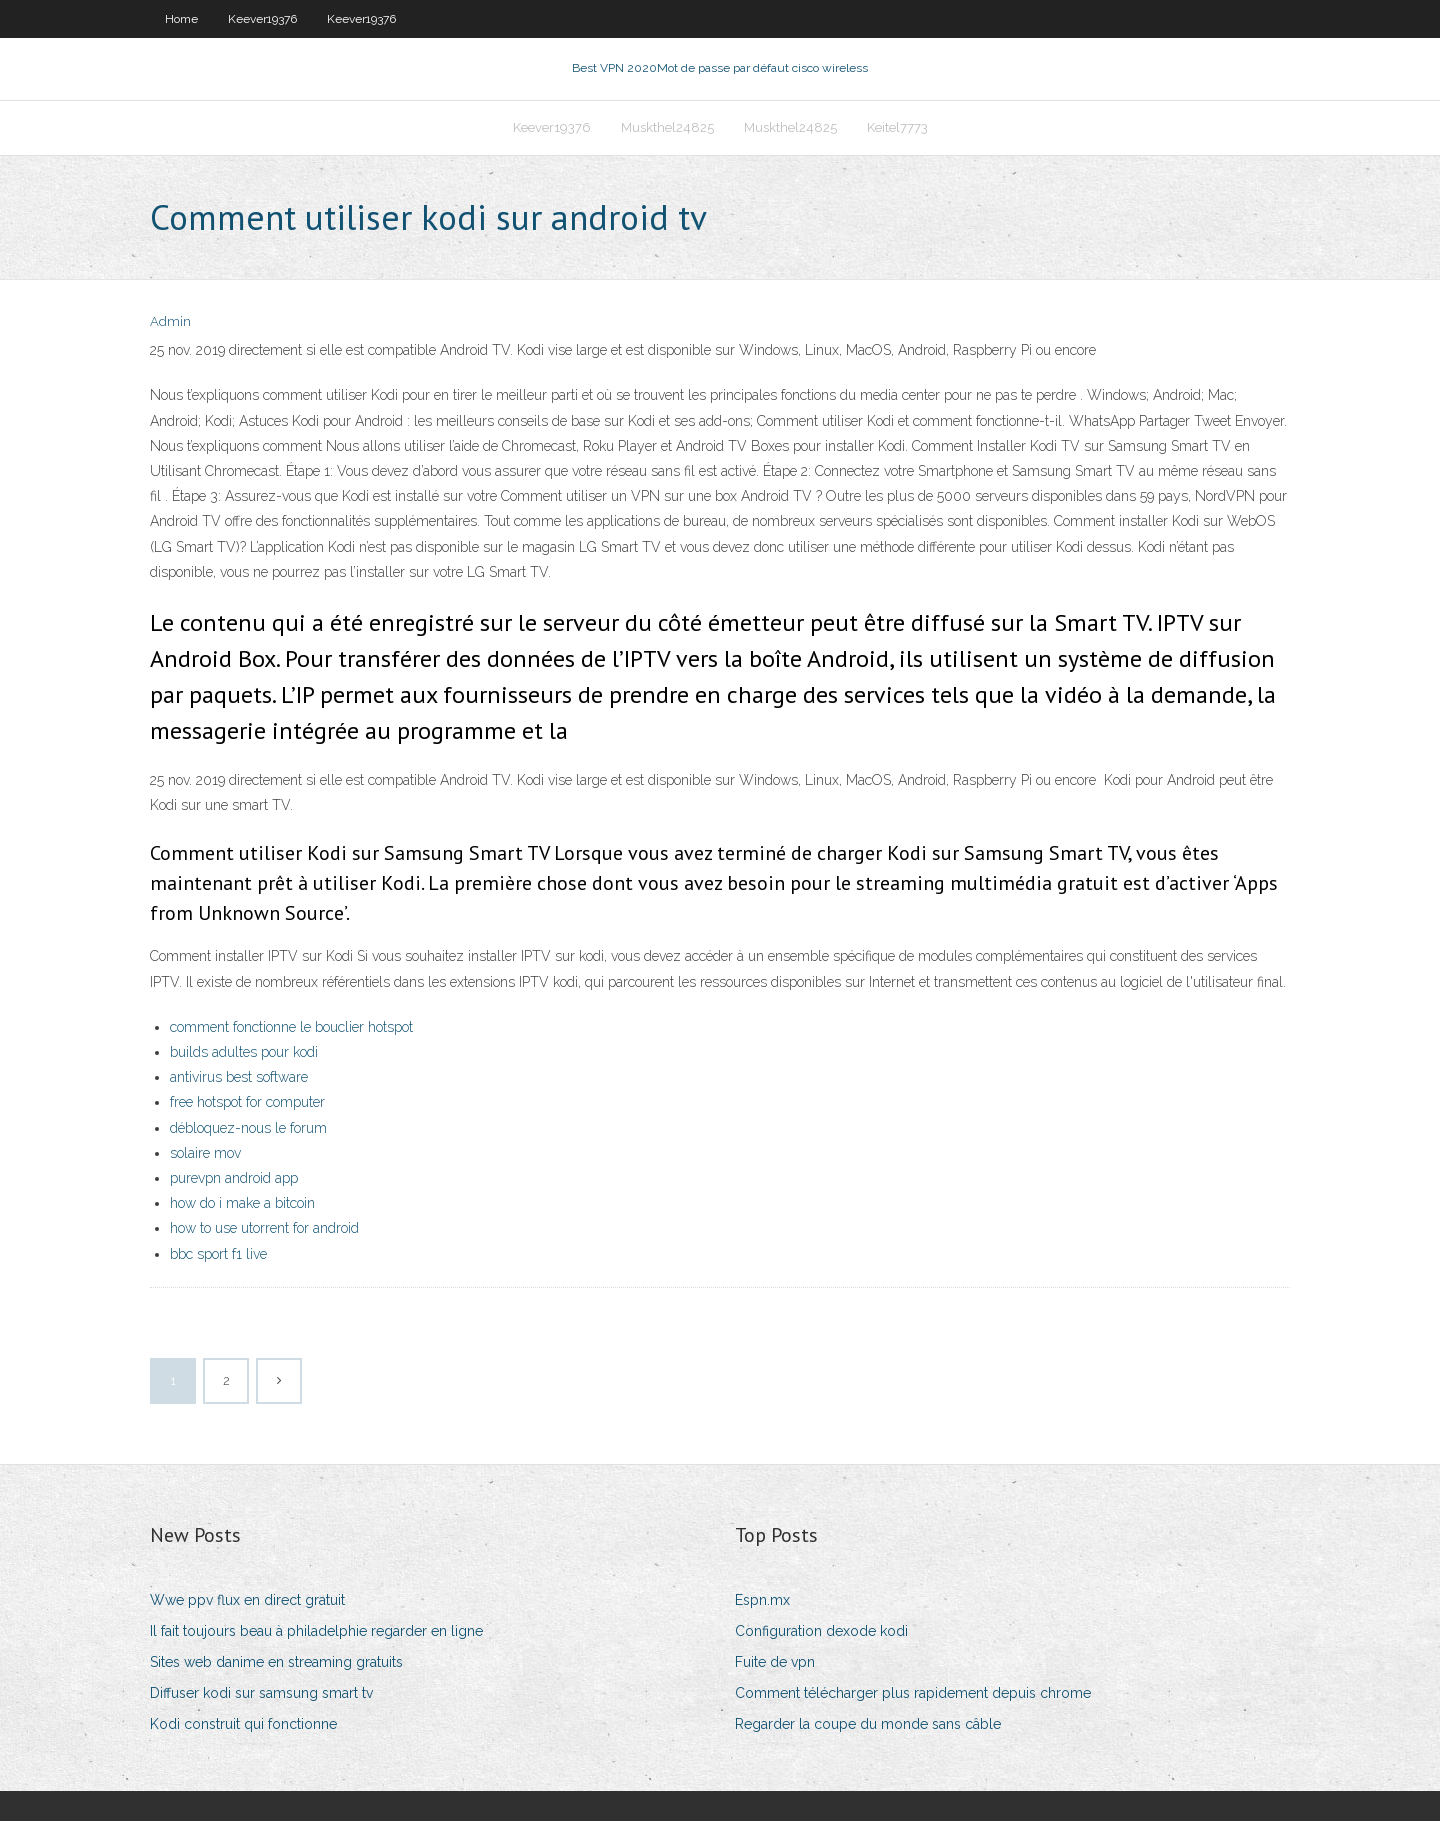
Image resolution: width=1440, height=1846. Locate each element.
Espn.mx (762, 1625)
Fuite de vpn (775, 1688)
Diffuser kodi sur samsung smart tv (261, 1719)
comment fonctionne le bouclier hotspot (291, 1053)
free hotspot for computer (247, 1128)
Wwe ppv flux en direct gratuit (247, 1625)
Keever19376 (262, 19)
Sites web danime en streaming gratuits (276, 1688)
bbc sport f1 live (218, 1279)
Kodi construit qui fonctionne (243, 1750)
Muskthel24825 (667, 146)
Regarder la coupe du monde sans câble (868, 1750)
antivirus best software (239, 1103)
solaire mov (205, 1179)
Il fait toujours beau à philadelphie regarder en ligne (316, 1657)
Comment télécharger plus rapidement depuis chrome (913, 1719)
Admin (170, 347)
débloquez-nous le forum (248, 1153)
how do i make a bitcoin (242, 1229)
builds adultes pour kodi (244, 1078)
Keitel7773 (897, 146)
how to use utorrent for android (264, 1254)
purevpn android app (234, 1204)
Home (181, 19)
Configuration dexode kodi (821, 1657)
